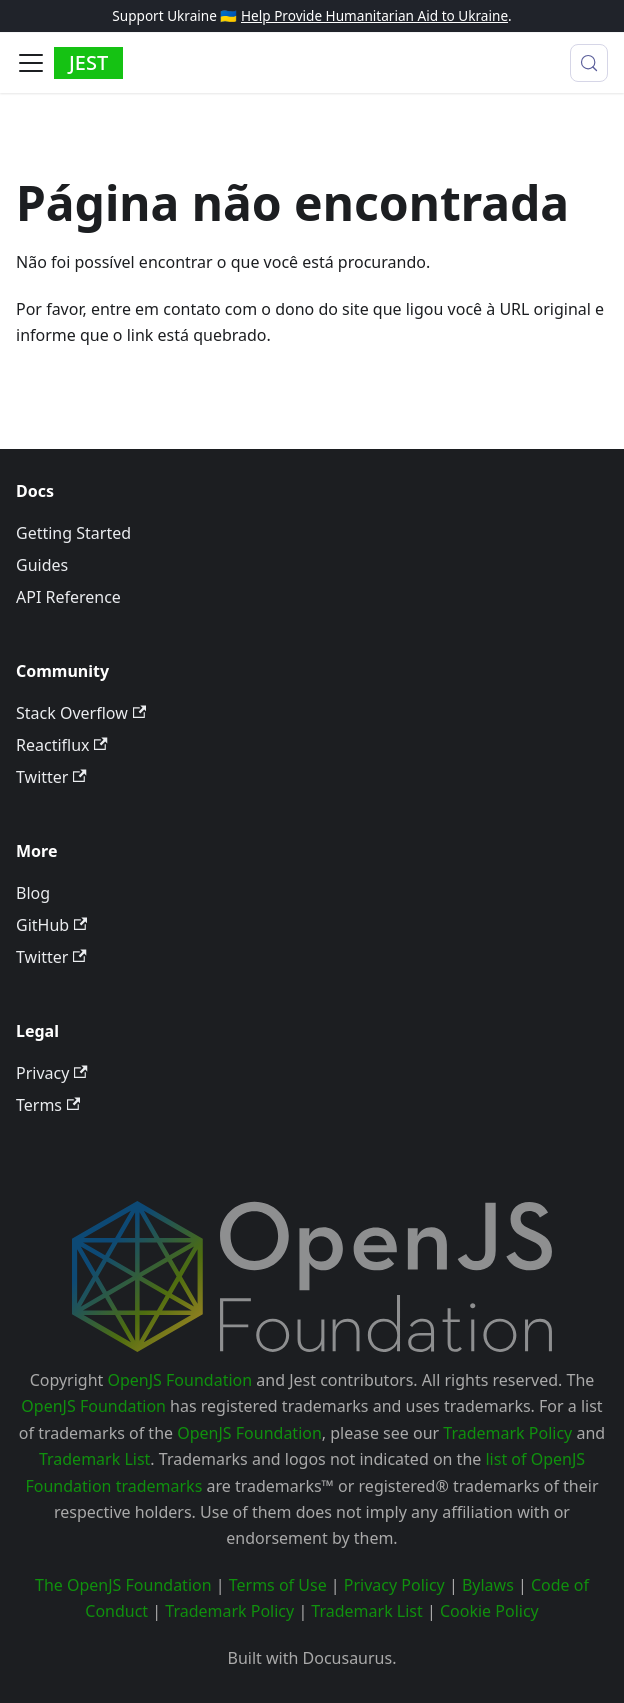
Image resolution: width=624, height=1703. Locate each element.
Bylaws (488, 1585)
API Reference (68, 597)
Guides (42, 565)
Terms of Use (278, 1585)
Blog (33, 893)
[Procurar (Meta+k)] (589, 63)
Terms (48, 1105)
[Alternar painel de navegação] (31, 63)
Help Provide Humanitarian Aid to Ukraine (374, 15)
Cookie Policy (489, 1611)
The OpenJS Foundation (123, 1585)
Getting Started (73, 533)
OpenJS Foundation (180, 1380)
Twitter (51, 777)
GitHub (51, 925)
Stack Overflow (81, 713)
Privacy (52, 1073)
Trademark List (94, 1459)
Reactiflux (62, 745)
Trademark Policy (507, 1433)
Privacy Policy (394, 1585)
